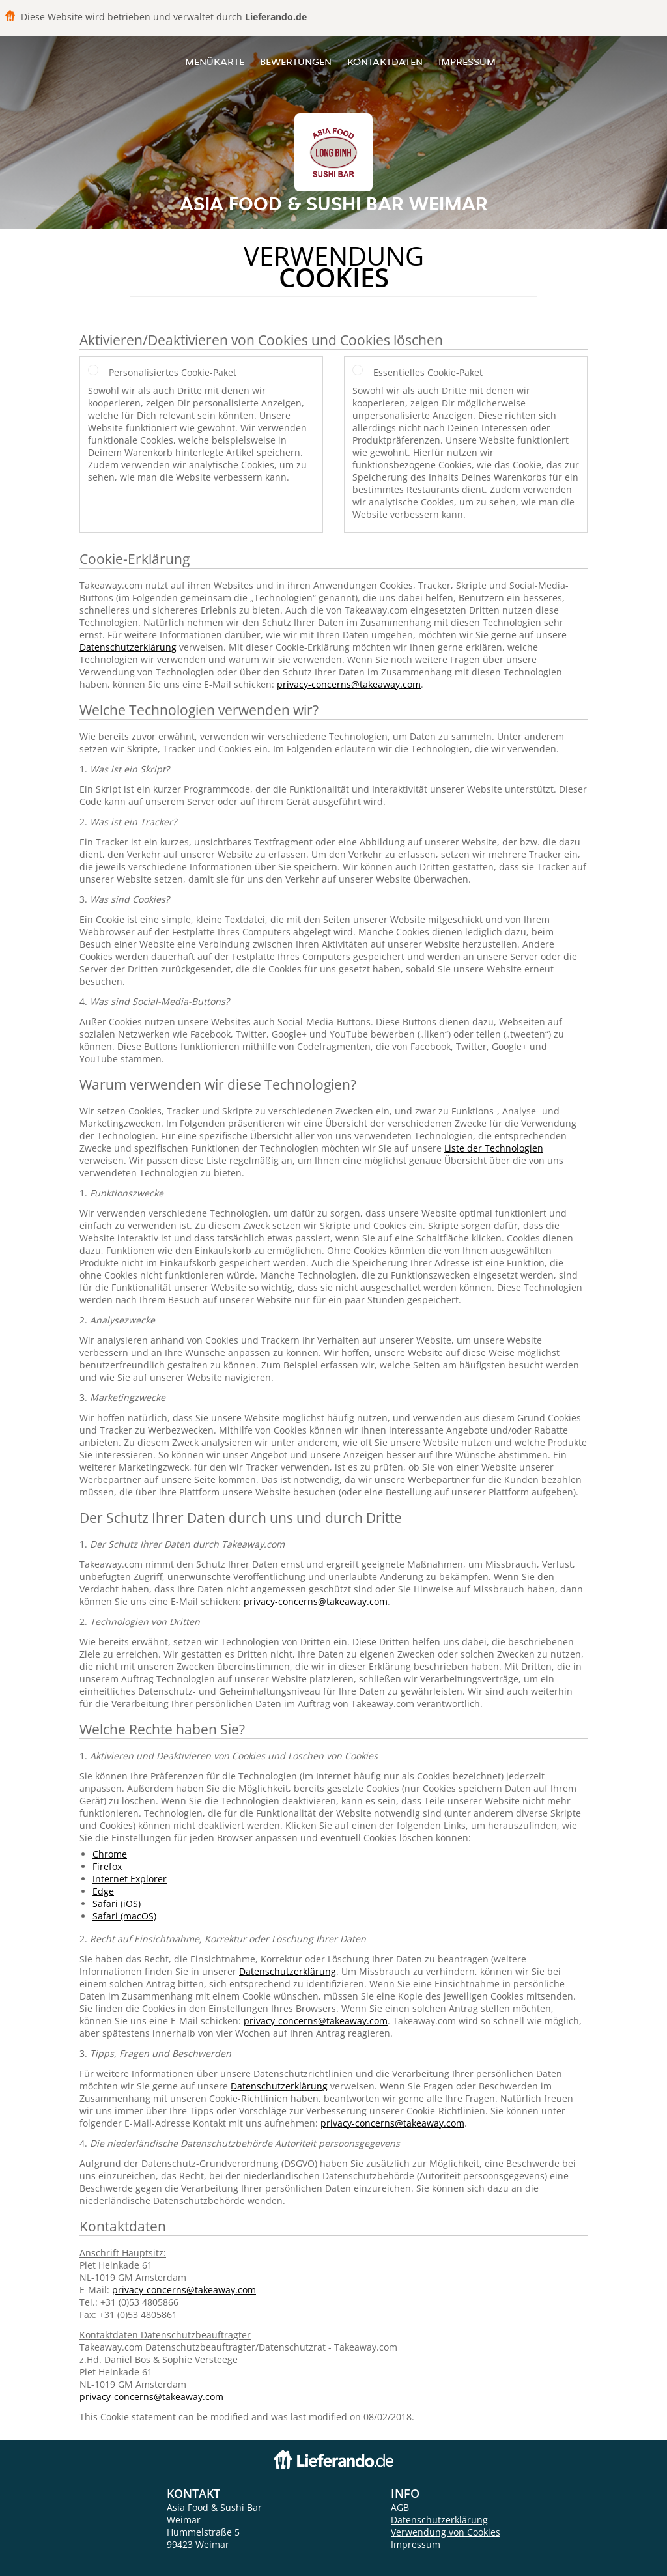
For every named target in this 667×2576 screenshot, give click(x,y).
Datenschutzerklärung (128, 647)
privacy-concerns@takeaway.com (349, 684)
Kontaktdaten (385, 61)
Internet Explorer (129, 1879)
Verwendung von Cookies (445, 2532)
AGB (400, 2507)
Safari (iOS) (116, 1903)
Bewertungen (296, 61)
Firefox (107, 1866)
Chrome (109, 1854)
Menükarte (214, 61)
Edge (103, 1891)
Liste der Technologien (493, 1148)
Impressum (467, 61)
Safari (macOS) (124, 1916)
